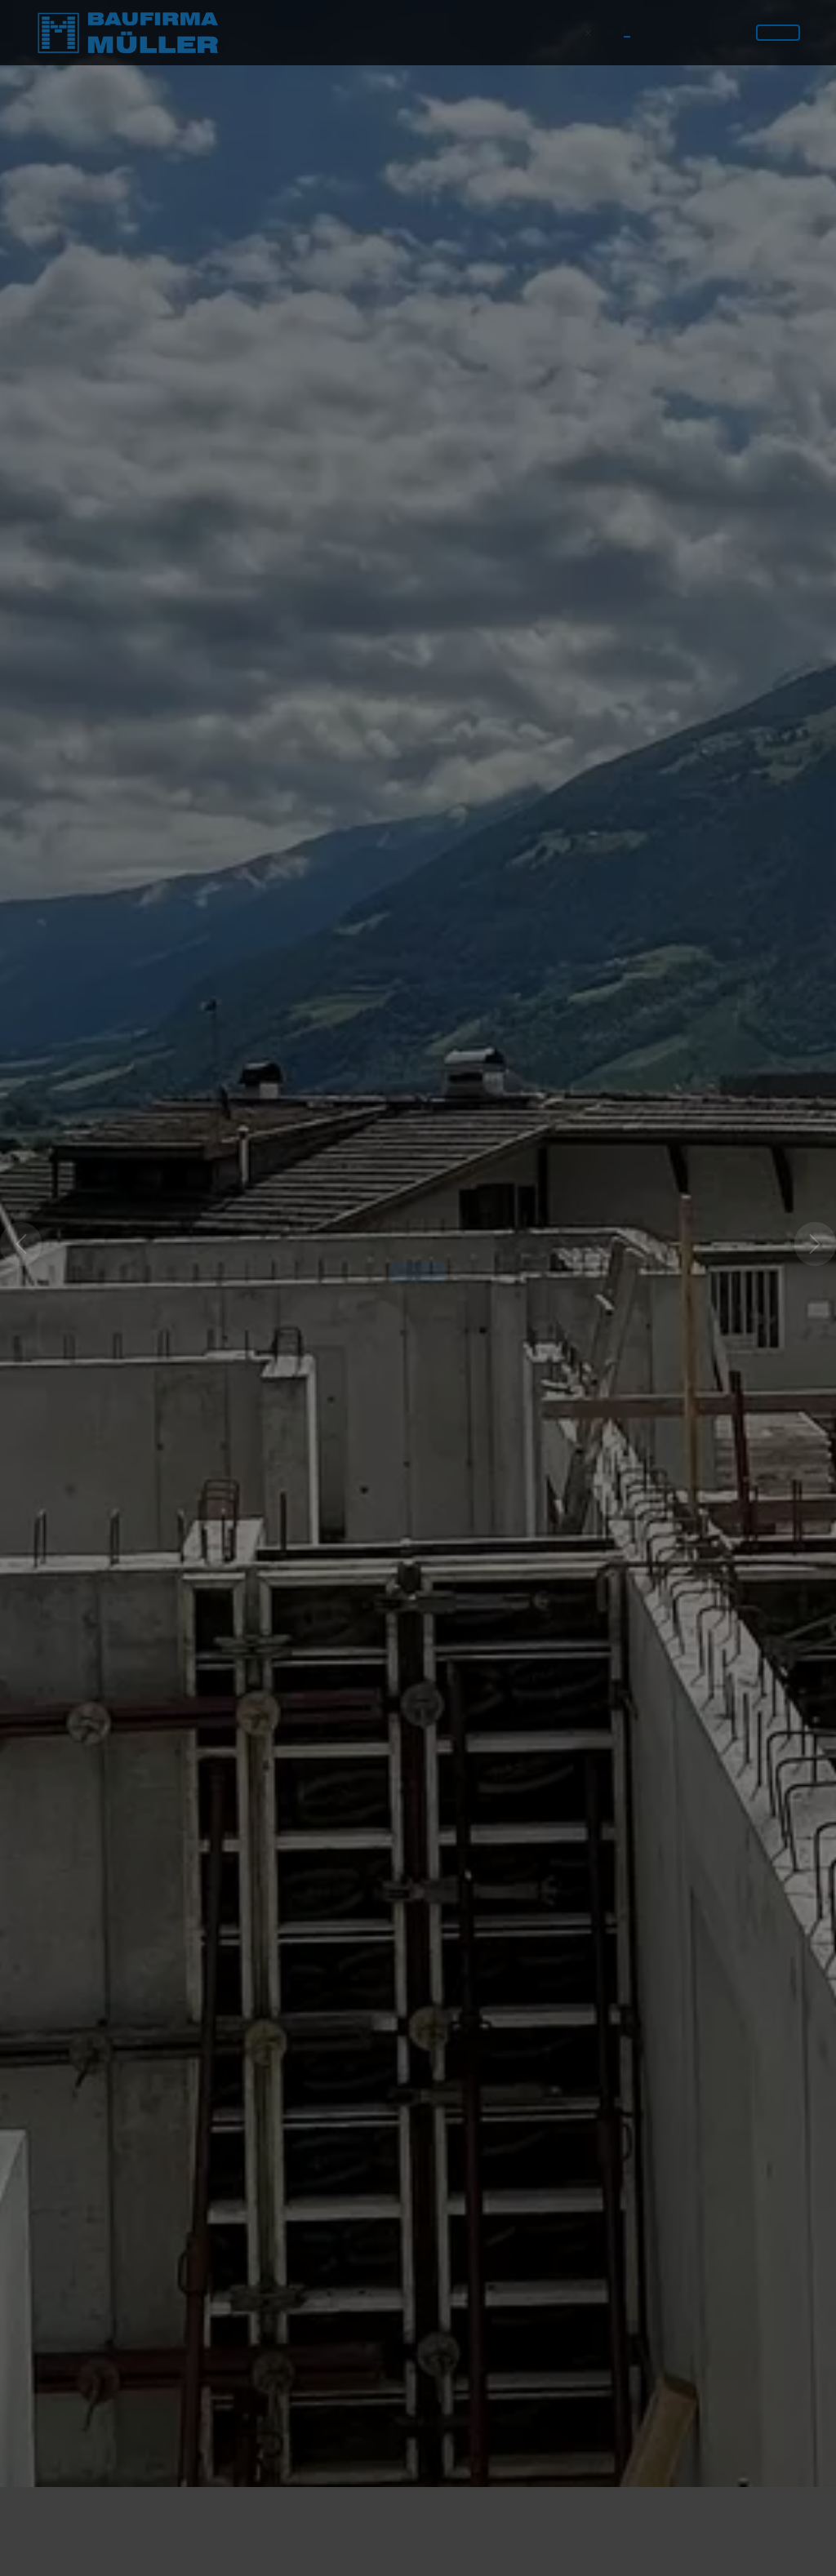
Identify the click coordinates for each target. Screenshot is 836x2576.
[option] (418, 1213)
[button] (21, 1213)
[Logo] (127, 33)
